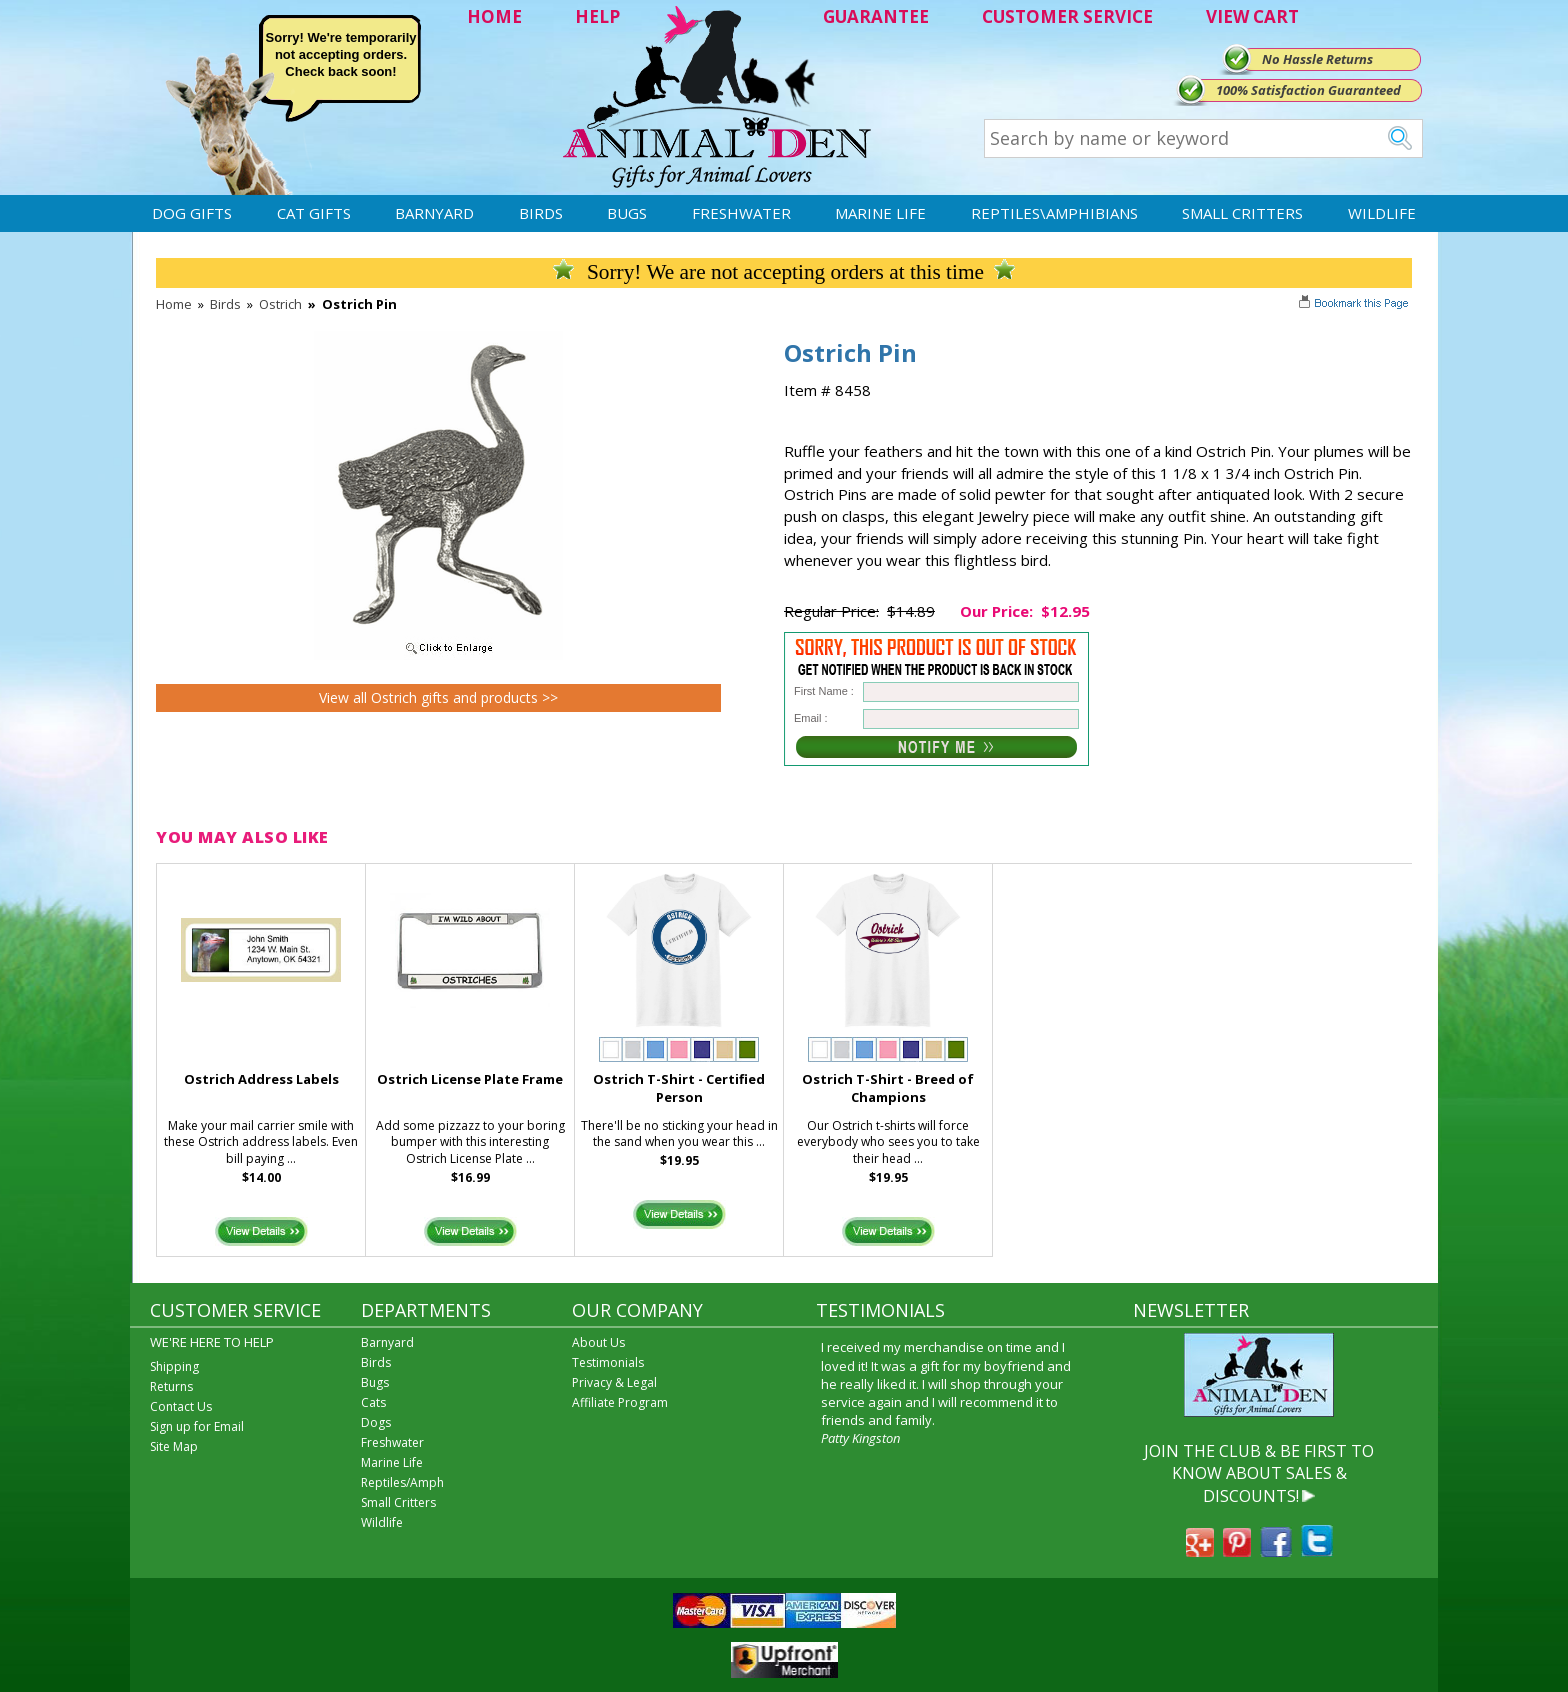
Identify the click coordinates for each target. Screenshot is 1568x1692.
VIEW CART (1252, 16)
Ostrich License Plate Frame (470, 1079)
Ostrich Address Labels (261, 1079)
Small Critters (1242, 213)
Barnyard (434, 213)
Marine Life (880, 213)
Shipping (174, 1366)
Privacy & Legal (614, 1382)
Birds (541, 213)
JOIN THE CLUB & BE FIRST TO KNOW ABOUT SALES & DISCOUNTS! (1259, 1473)
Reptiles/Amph (402, 1482)
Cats (373, 1402)
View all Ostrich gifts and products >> (438, 697)
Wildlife (1382, 213)
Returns (171, 1386)
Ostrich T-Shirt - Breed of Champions (888, 1088)
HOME (494, 16)
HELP (597, 16)
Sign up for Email (197, 1426)
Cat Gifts (314, 213)
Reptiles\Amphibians (1054, 213)
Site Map (174, 1446)
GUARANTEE (876, 16)
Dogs (376, 1422)
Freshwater (741, 213)
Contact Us (181, 1406)
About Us (598, 1342)
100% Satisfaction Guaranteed (1308, 90)
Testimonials (608, 1362)
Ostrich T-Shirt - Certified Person (679, 1088)
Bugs (627, 213)
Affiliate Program (620, 1402)
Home (174, 304)
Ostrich (280, 304)
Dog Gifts (192, 213)
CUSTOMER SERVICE (1067, 16)
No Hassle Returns (1317, 59)
